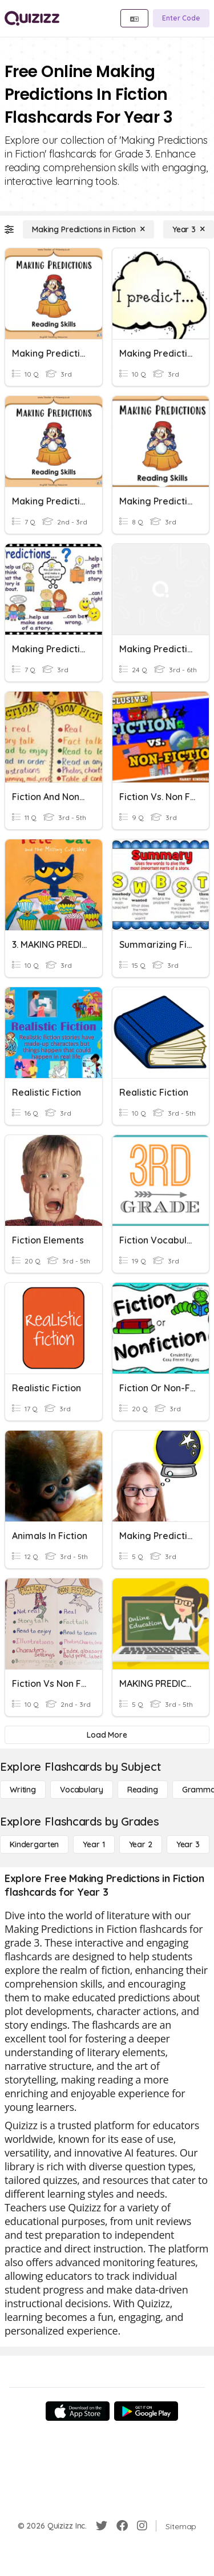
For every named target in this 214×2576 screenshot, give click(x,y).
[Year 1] (93, 1844)
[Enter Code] (181, 18)
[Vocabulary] (81, 1789)
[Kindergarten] (34, 1844)
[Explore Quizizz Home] (32, 18)
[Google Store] (146, 2411)
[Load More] (107, 1735)
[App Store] (78, 2411)
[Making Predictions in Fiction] (88, 229)
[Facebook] (122, 2526)
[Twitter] (101, 2526)
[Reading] (143, 1789)
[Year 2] (140, 1844)
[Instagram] (142, 2526)
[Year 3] (188, 229)
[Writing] (23, 1789)
